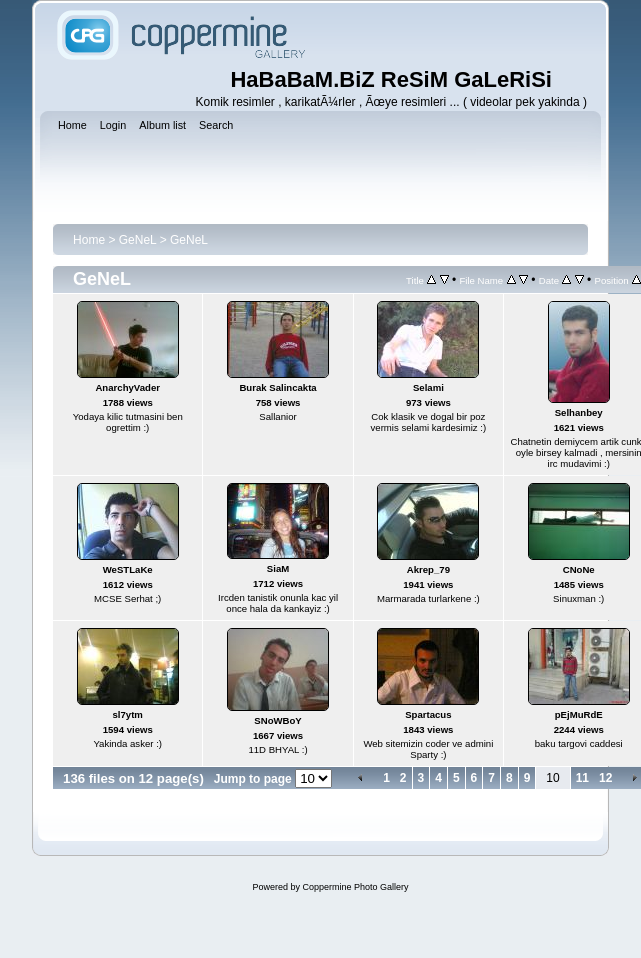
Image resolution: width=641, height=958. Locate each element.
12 (605, 778)
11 (582, 778)
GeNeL (138, 240)
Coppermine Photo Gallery (355, 887)
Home (89, 240)
